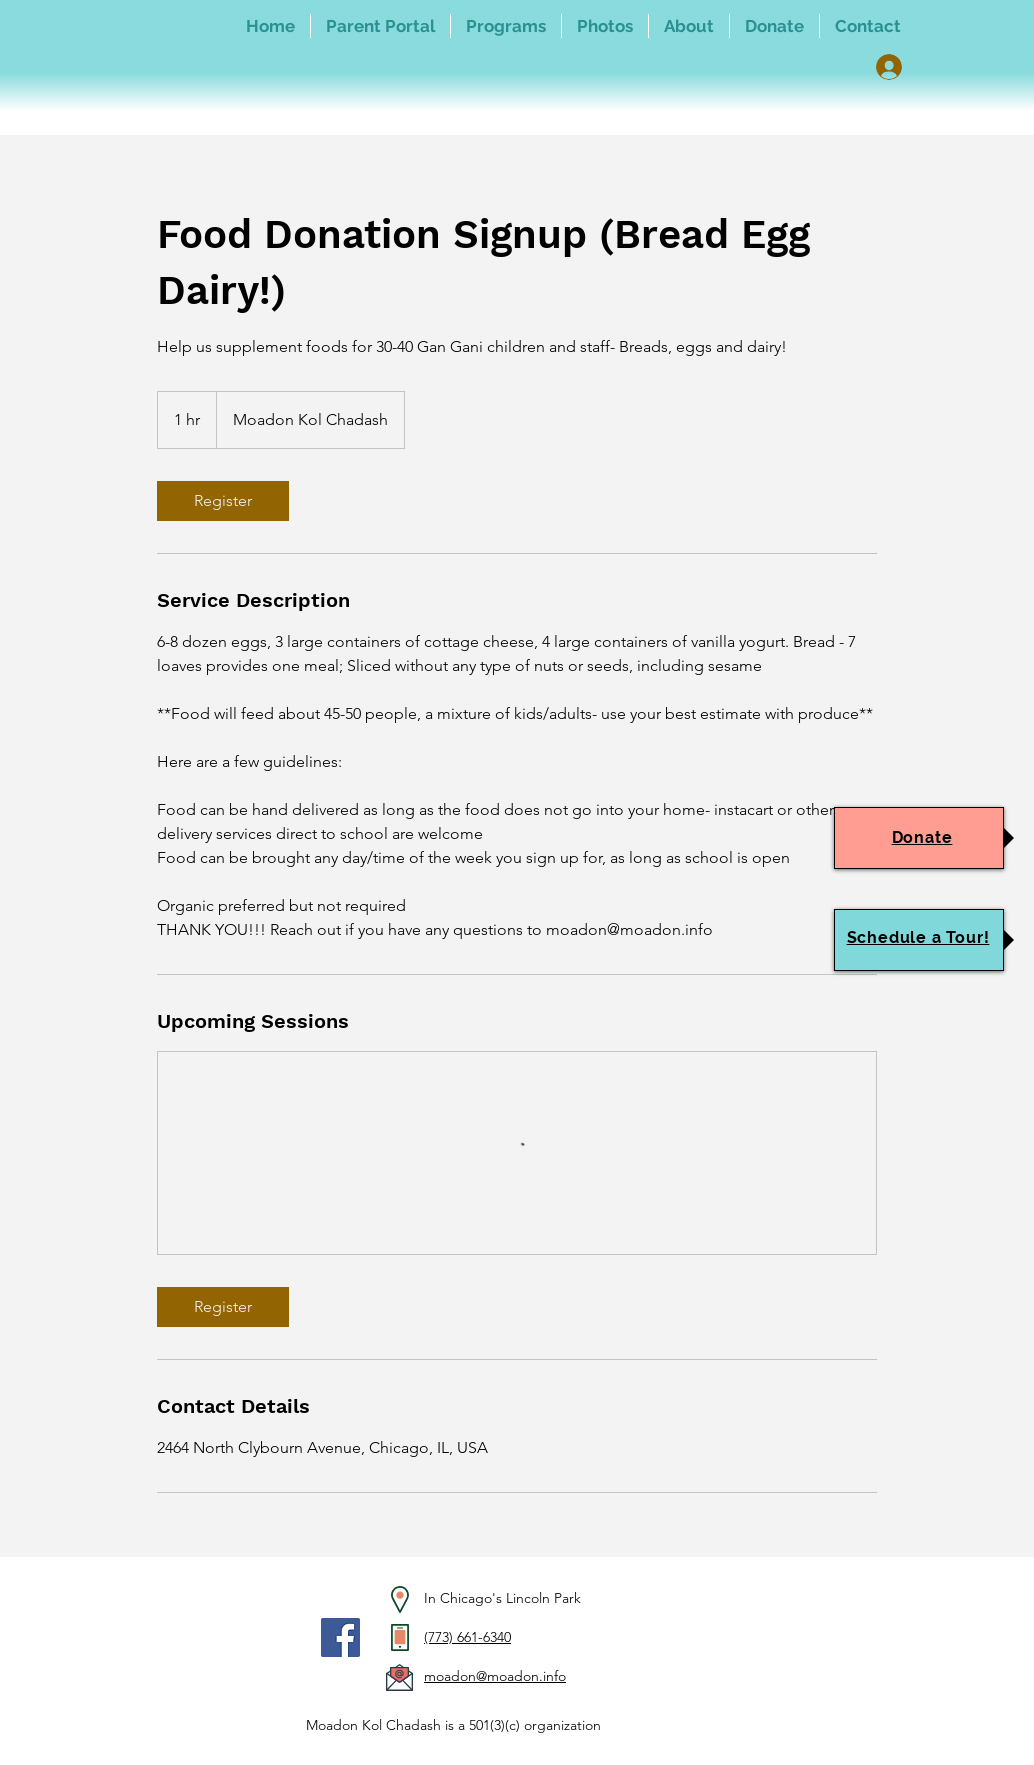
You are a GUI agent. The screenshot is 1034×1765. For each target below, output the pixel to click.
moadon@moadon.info (495, 1676)
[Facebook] (340, 1637)
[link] (223, 501)
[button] (506, 26)
